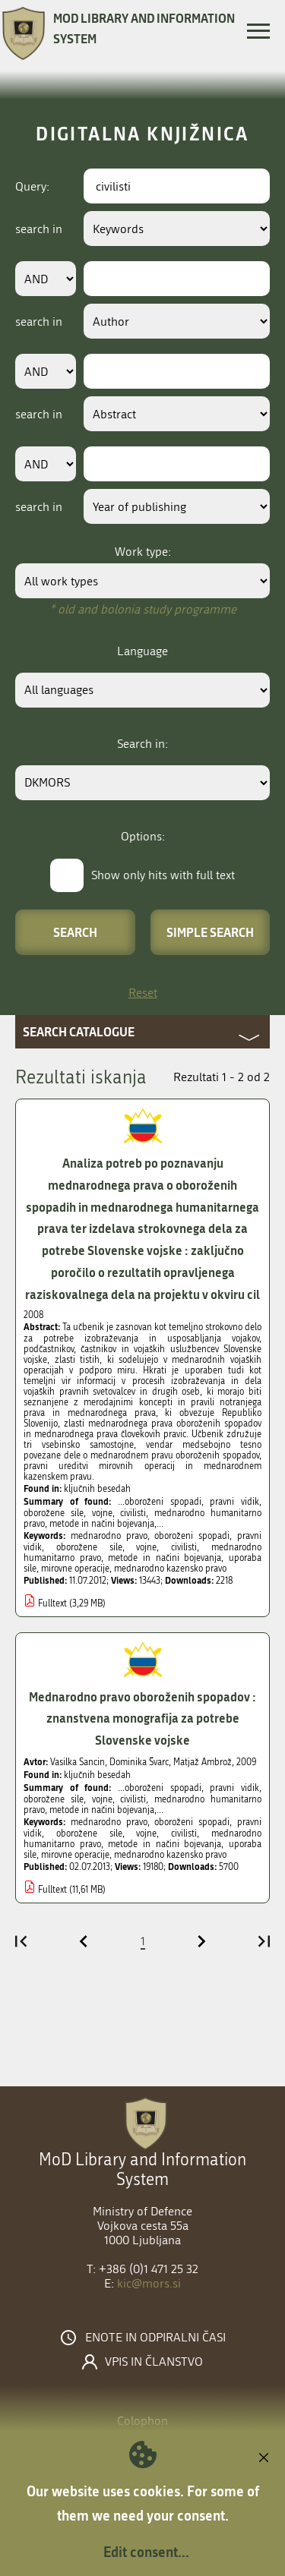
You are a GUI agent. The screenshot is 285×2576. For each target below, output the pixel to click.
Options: (143, 836)
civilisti (184, 1547)
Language (142, 651)
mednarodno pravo (109, 1536)
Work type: (143, 551)
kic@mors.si (149, 2283)
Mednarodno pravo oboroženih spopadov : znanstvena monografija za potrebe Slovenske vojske (142, 1718)
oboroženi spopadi (192, 1536)
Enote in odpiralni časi (155, 2338)
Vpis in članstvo (154, 2362)
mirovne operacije (75, 1568)
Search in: (142, 743)
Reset (142, 992)
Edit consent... (146, 2552)
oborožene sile (89, 1547)
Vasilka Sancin (77, 1762)
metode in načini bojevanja (164, 1558)
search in (38, 229)
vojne (146, 1547)
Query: (32, 186)
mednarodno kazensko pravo (170, 1568)
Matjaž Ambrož (202, 1762)
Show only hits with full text (163, 875)
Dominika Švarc (139, 1762)
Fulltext (52, 1603)
